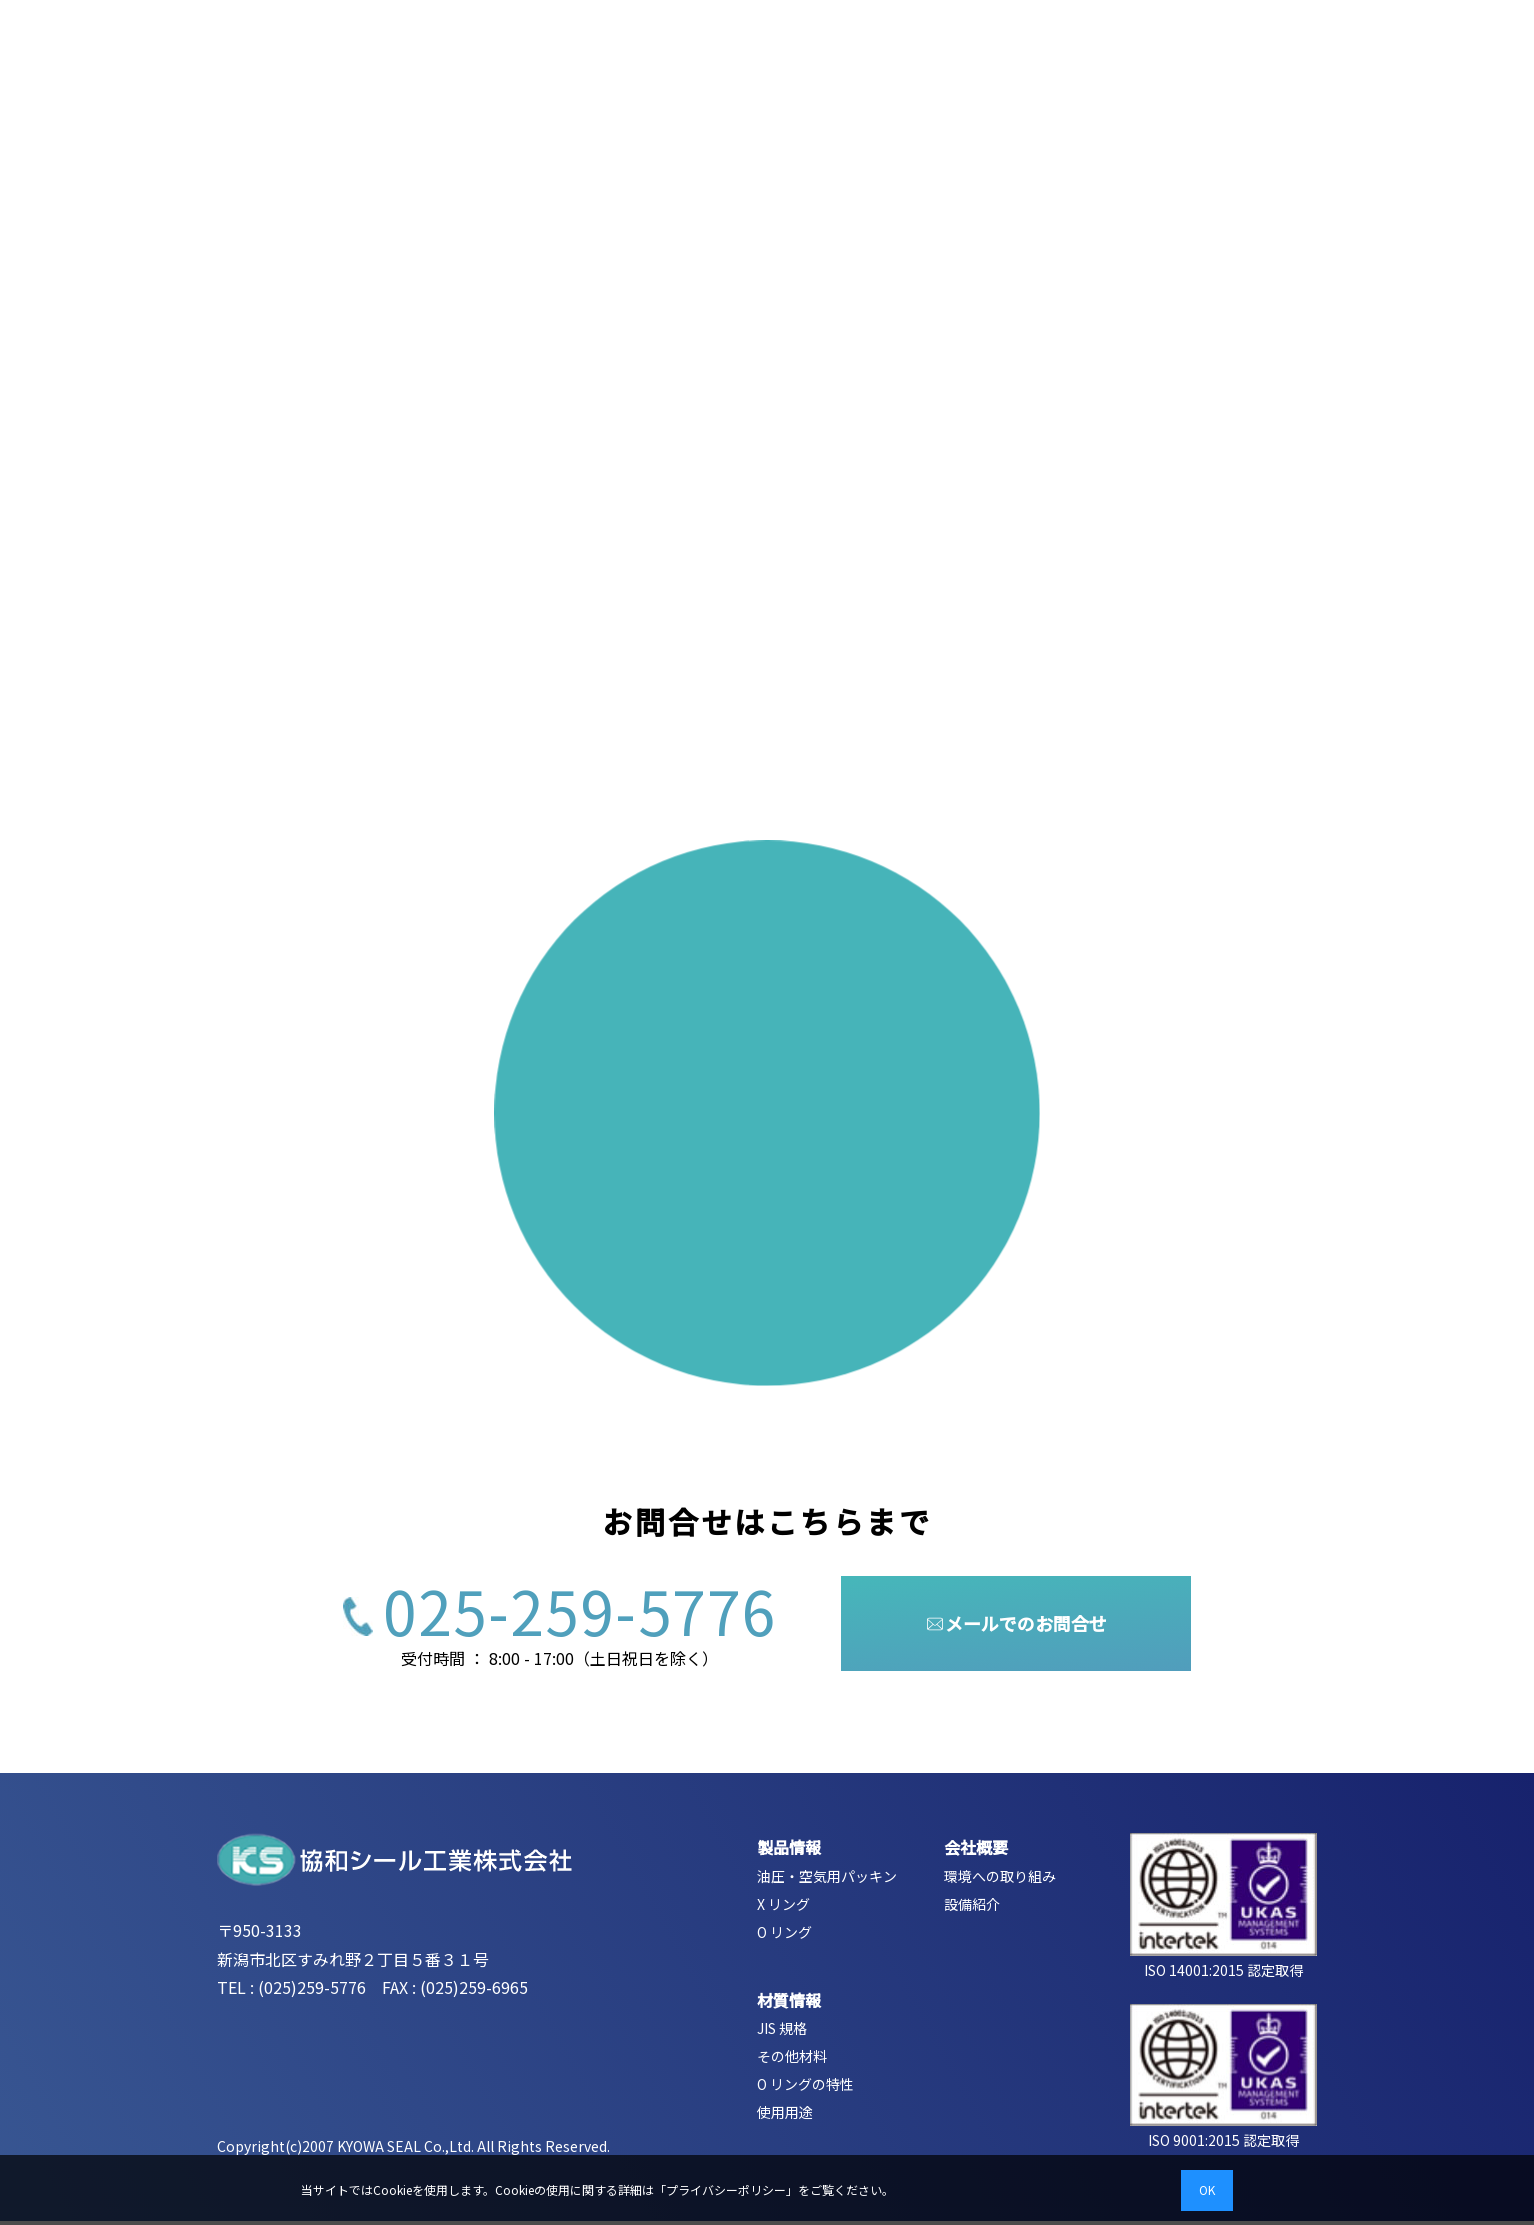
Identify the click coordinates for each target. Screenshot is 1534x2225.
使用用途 (785, 2117)
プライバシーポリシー (726, 2189)
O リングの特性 (805, 2089)
